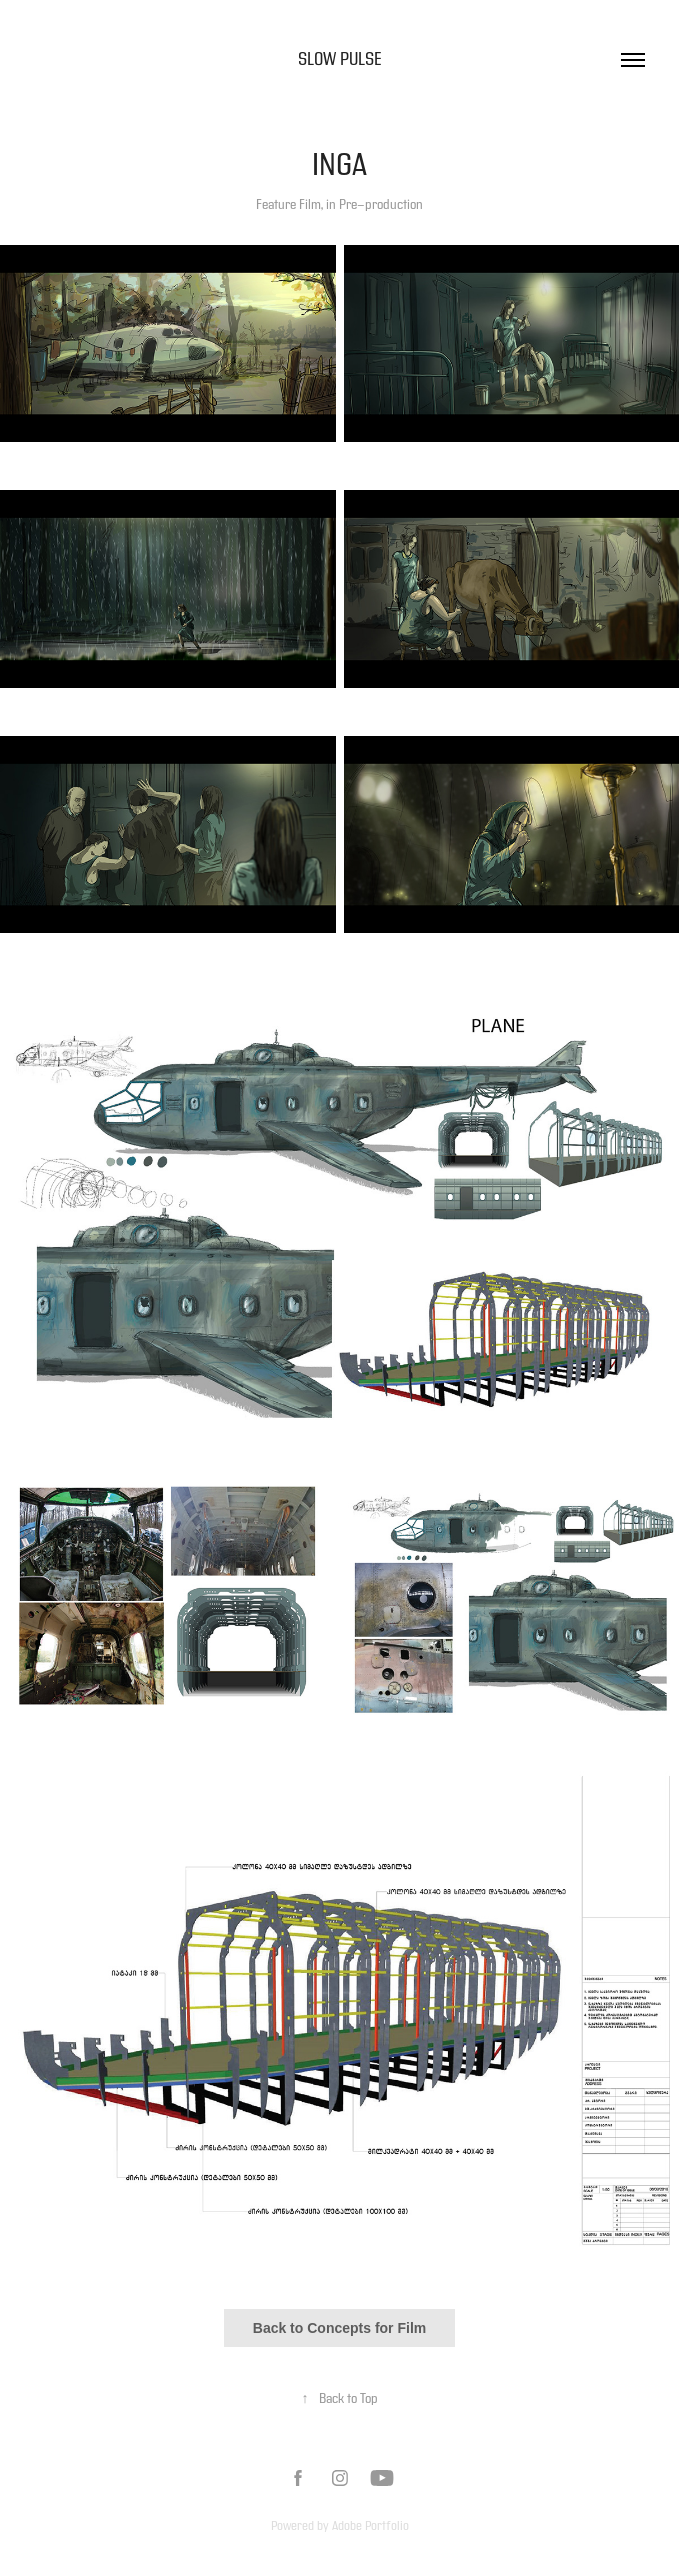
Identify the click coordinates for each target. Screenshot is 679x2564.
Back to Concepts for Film (339, 2328)
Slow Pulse (340, 59)
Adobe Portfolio (370, 2526)
